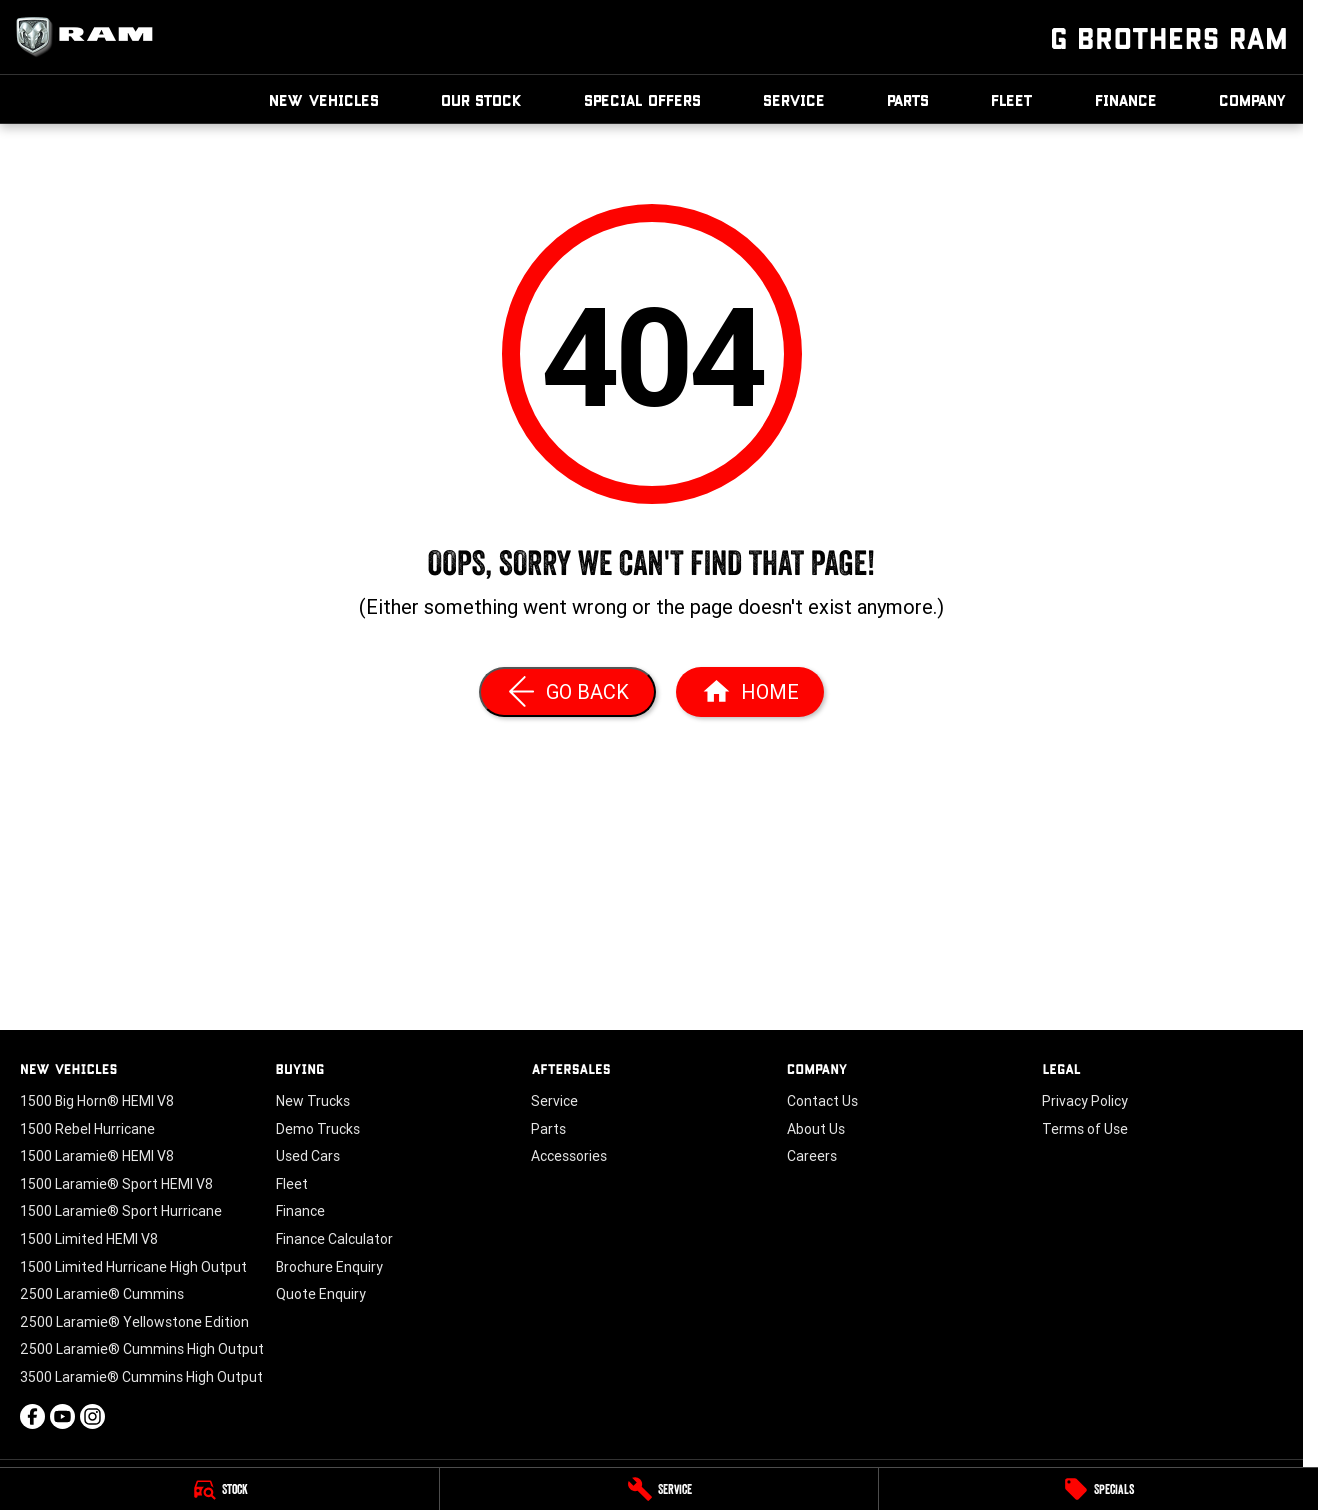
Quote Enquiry (321, 1294)
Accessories (569, 1156)
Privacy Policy (1085, 1101)
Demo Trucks (318, 1129)
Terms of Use (1085, 1129)
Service (794, 99)
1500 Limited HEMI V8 (89, 1239)
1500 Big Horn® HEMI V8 (97, 1101)
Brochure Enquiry (329, 1267)
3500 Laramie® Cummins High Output (141, 1377)
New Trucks (313, 1101)
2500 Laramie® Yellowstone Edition (134, 1322)
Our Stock (481, 99)
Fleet (1012, 99)
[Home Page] (750, 692)
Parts (908, 99)
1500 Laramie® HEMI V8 (97, 1156)
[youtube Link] (62, 1416)
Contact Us (822, 1101)
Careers (812, 1156)
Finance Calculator (334, 1239)
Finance (1126, 99)
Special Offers (642, 99)
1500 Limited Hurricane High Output (133, 1267)
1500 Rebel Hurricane (87, 1129)
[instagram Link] (92, 1416)
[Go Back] (567, 692)
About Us (816, 1129)
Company (1253, 99)
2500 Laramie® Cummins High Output (142, 1349)
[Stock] (219, 1489)
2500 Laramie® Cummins (102, 1294)
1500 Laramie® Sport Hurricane (121, 1211)
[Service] (659, 1489)
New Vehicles (324, 99)
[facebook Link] (32, 1416)
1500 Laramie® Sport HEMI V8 (116, 1184)
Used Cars (308, 1156)
